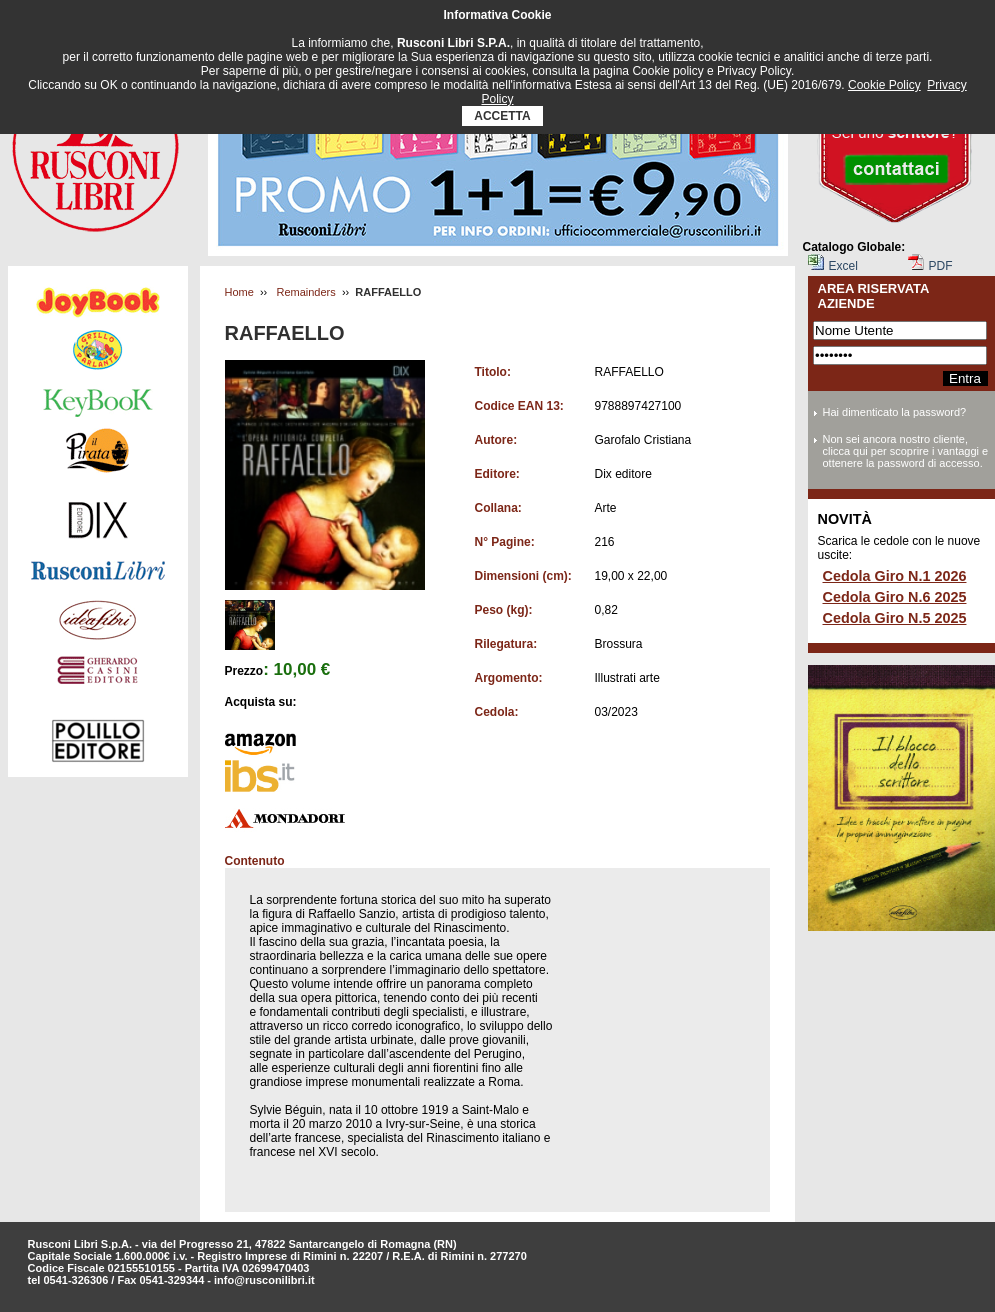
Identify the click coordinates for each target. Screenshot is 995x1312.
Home (239, 292)
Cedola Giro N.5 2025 (895, 618)
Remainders (305, 292)
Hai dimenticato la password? (895, 412)
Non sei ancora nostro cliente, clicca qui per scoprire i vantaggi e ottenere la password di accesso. (906, 451)
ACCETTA (502, 116)
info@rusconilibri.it (264, 1280)
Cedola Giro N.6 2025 (895, 597)
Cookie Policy (884, 85)
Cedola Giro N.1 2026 (895, 576)
